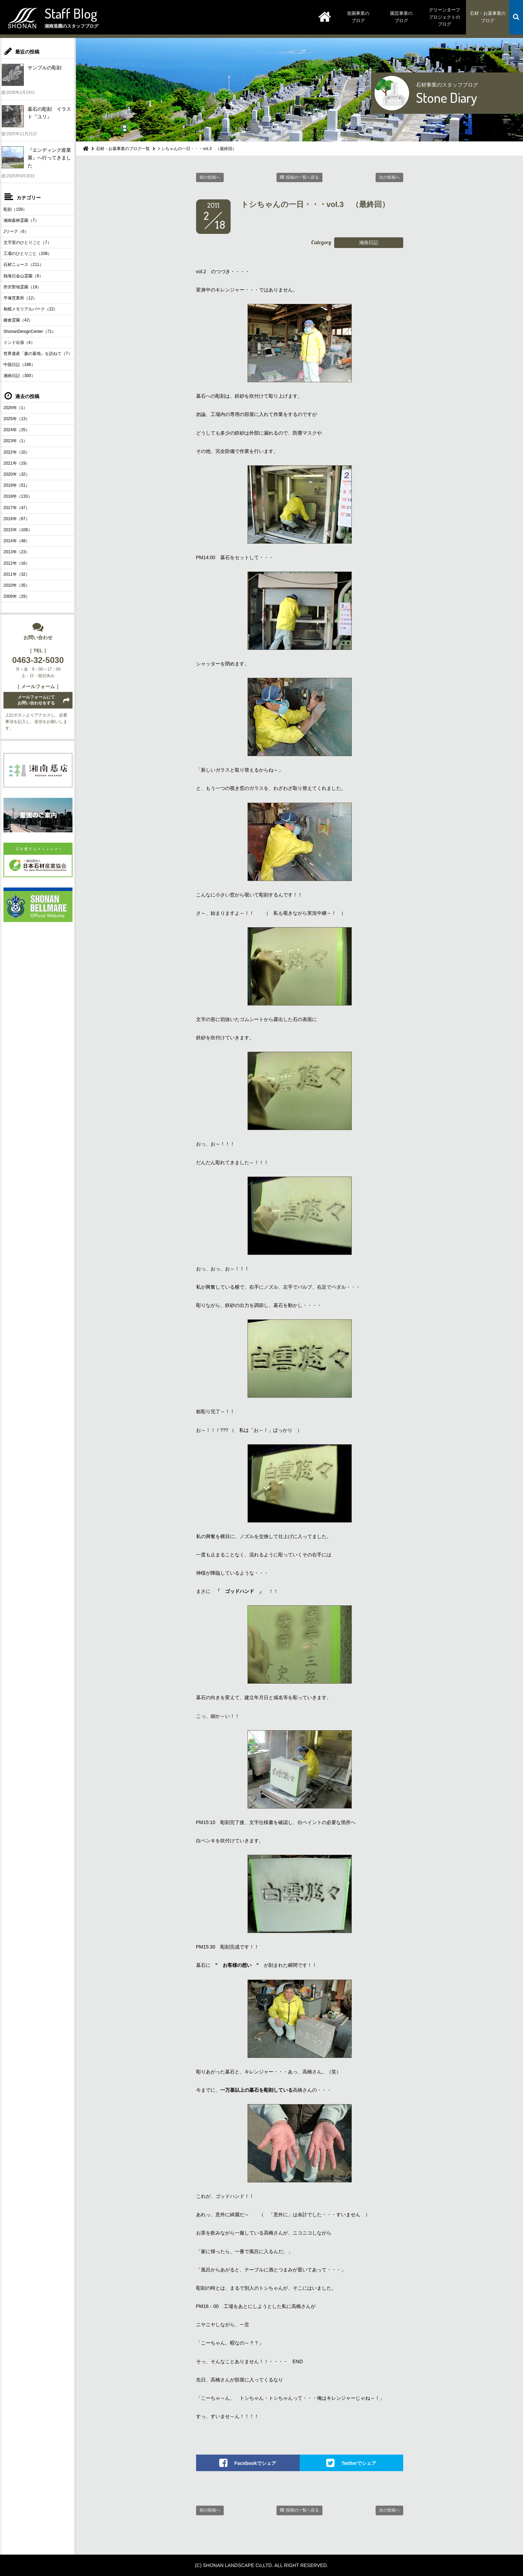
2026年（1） (15, 407)
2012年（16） (16, 563)
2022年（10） (16, 452)
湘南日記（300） (19, 375)
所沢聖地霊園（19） (22, 287)
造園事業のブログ (358, 17)
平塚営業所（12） (20, 298)
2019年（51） (16, 485)
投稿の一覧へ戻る (302, 177)
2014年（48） (16, 540)
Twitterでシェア (358, 2463)
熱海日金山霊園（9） (23, 276)
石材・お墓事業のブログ (488, 17)
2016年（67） (16, 518)
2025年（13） (16, 418)
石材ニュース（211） (23, 264)
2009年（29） (16, 596)
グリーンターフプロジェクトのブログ (444, 17)
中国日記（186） (19, 364)
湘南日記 (368, 242)
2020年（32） (16, 474)
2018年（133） (17, 496)
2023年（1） (15, 440)
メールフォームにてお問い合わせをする (36, 700)
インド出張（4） (19, 342)
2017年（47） (16, 507)
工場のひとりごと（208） (27, 253)
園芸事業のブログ (401, 17)
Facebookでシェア (255, 2463)
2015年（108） (17, 529)
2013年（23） (16, 551)
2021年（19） (16, 463)
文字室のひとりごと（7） (27, 242)
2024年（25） (16, 429)
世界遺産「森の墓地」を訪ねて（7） (37, 353)
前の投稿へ (210, 177)
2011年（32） (16, 574)
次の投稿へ (389, 177)
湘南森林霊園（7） (21, 220)
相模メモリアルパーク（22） (30, 309)
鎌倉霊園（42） (18, 320)
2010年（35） (16, 585)
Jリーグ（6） (16, 231)
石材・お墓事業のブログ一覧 (123, 148)
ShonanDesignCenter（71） (29, 331)
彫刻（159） (15, 209)
